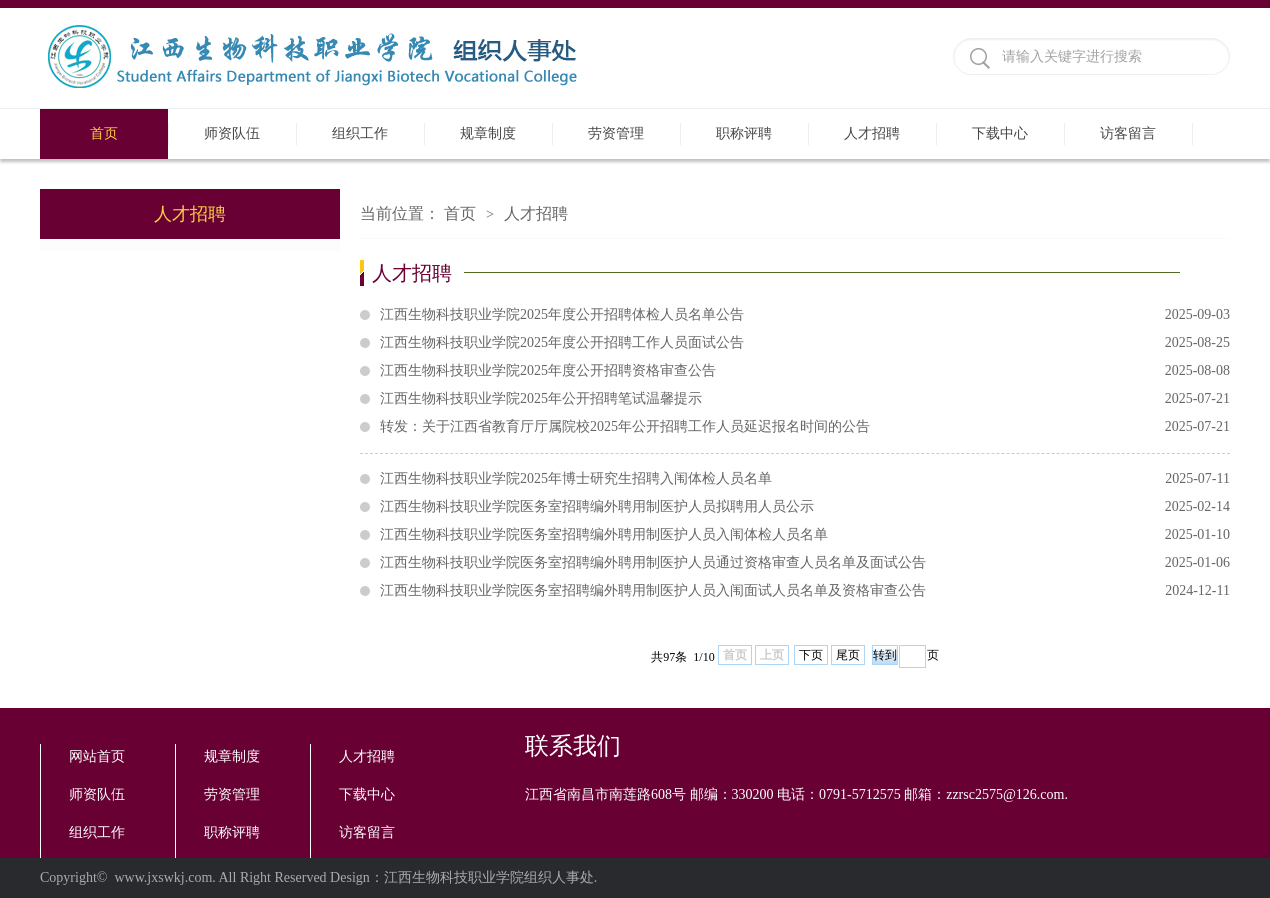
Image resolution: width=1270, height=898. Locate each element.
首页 (104, 133)
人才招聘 (872, 133)
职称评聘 (744, 133)
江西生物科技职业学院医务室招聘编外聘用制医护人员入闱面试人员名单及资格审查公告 (805, 591)
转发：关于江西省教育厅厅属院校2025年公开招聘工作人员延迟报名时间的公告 (805, 427)
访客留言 (1128, 133)
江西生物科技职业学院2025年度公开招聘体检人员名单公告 (805, 315)
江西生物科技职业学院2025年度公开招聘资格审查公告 (805, 371)
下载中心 (1000, 133)
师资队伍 (232, 133)
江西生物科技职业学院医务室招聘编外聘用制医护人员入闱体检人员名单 (805, 535)
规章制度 (488, 133)
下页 (811, 655)
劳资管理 (616, 133)
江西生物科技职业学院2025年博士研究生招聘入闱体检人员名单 (805, 479)
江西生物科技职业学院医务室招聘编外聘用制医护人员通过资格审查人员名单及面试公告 (805, 563)
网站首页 (97, 756)
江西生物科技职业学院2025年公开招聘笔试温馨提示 (805, 399)
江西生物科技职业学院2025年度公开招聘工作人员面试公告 (805, 343)
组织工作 (360, 133)
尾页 (848, 655)
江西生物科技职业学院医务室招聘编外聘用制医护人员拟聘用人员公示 (805, 507)
